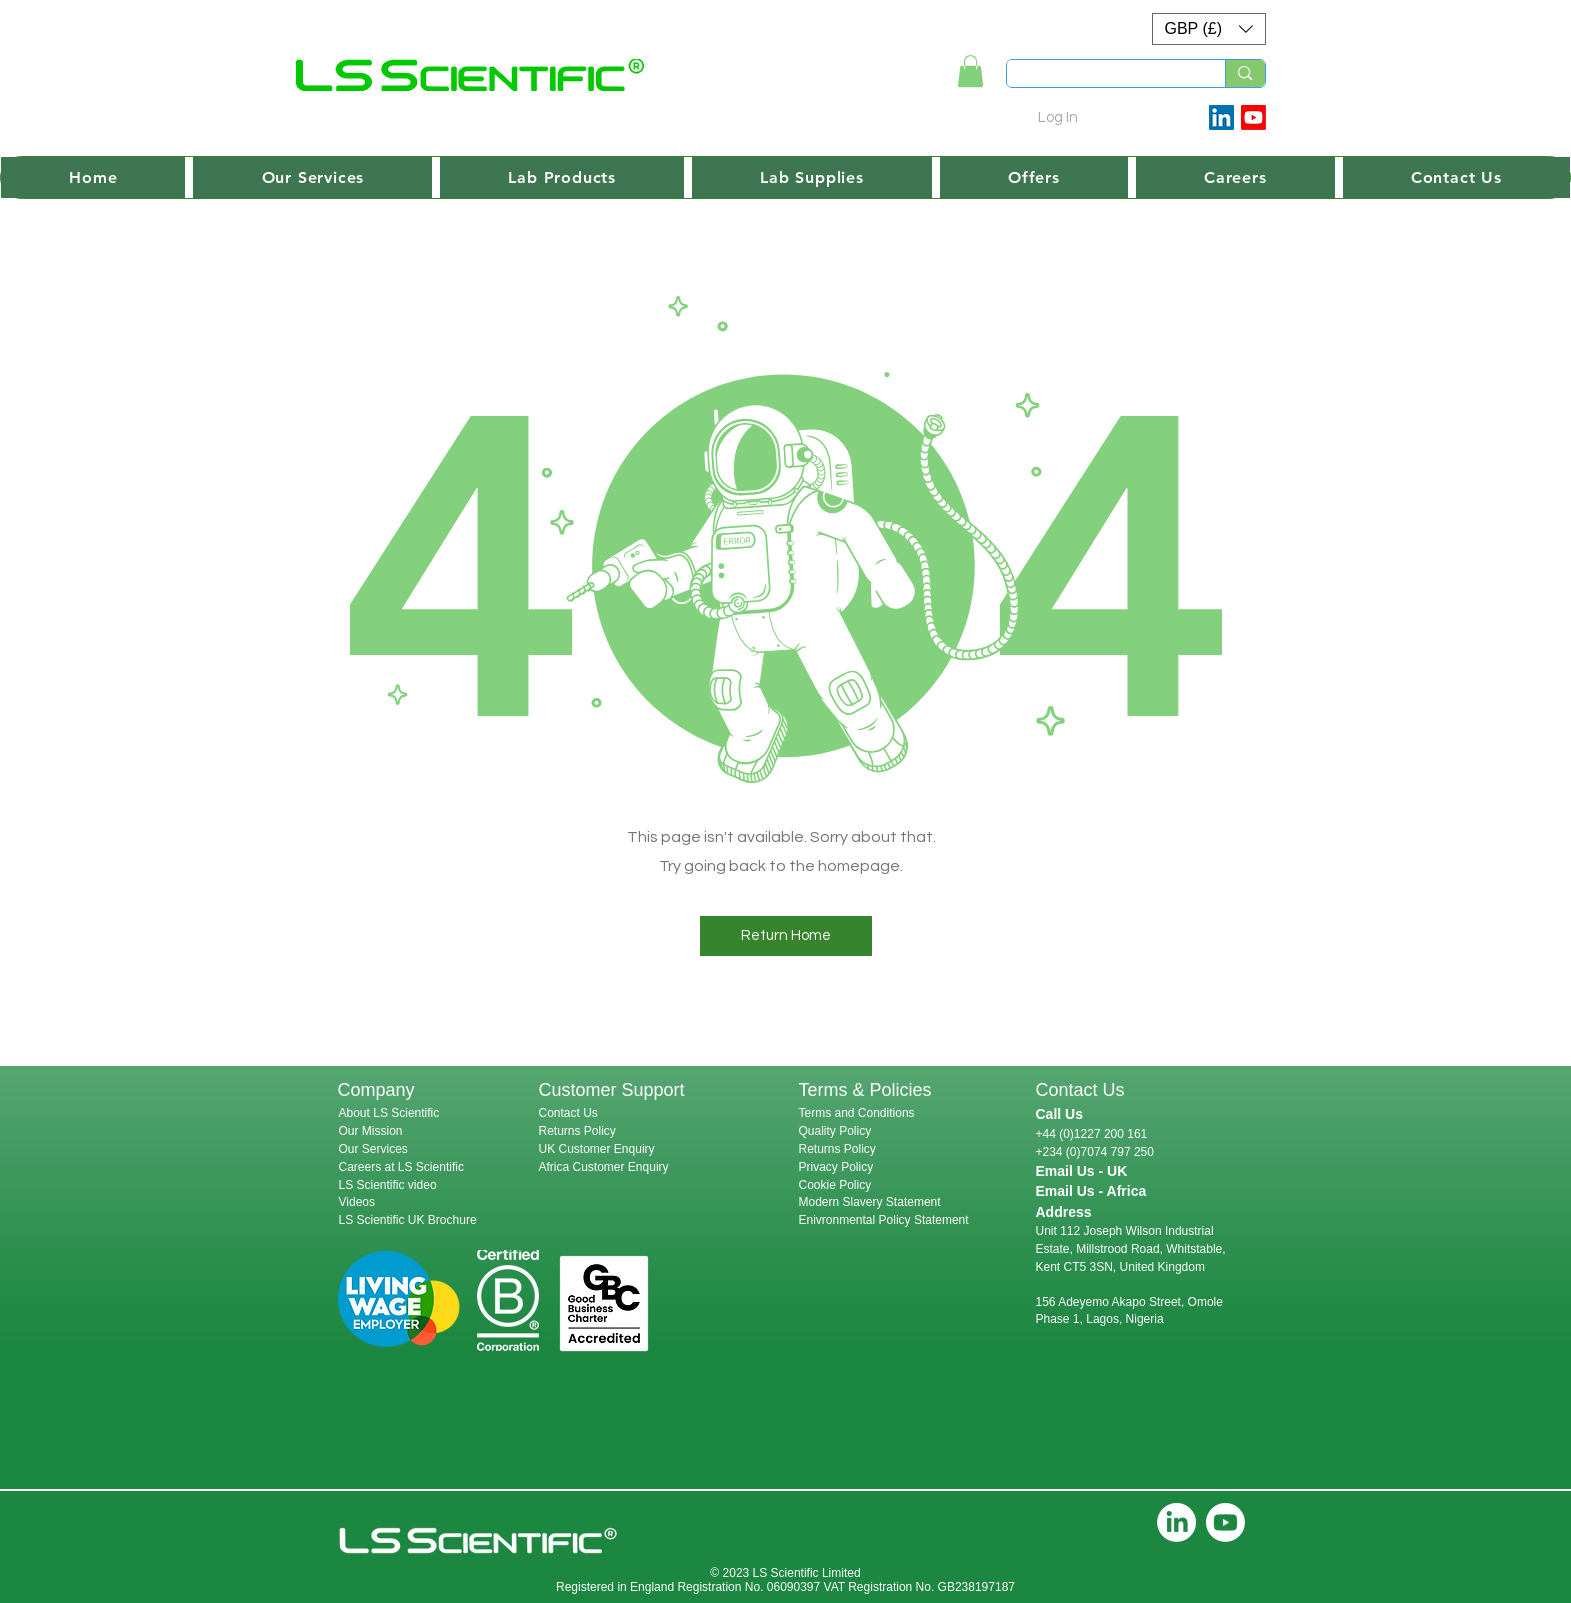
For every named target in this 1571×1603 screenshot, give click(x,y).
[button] (1209, 29)
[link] (970, 71)
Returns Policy (577, 1131)
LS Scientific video (388, 1185)
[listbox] (1209, 29)
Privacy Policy (836, 1167)
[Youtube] (1253, 117)
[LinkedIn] (1176, 1522)
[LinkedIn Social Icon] (1221, 117)
